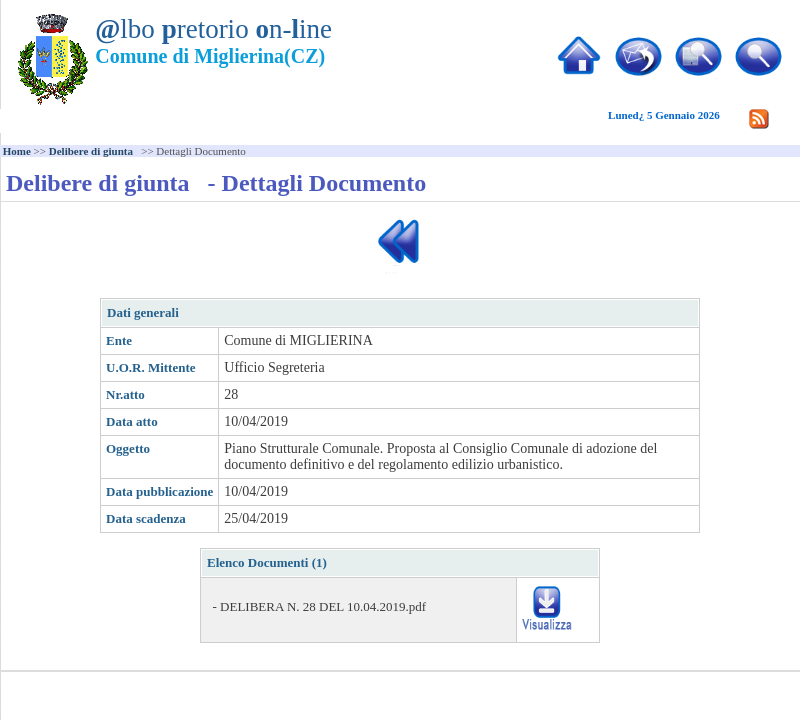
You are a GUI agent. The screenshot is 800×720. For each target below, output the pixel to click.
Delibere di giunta (94, 151)
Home (17, 151)
